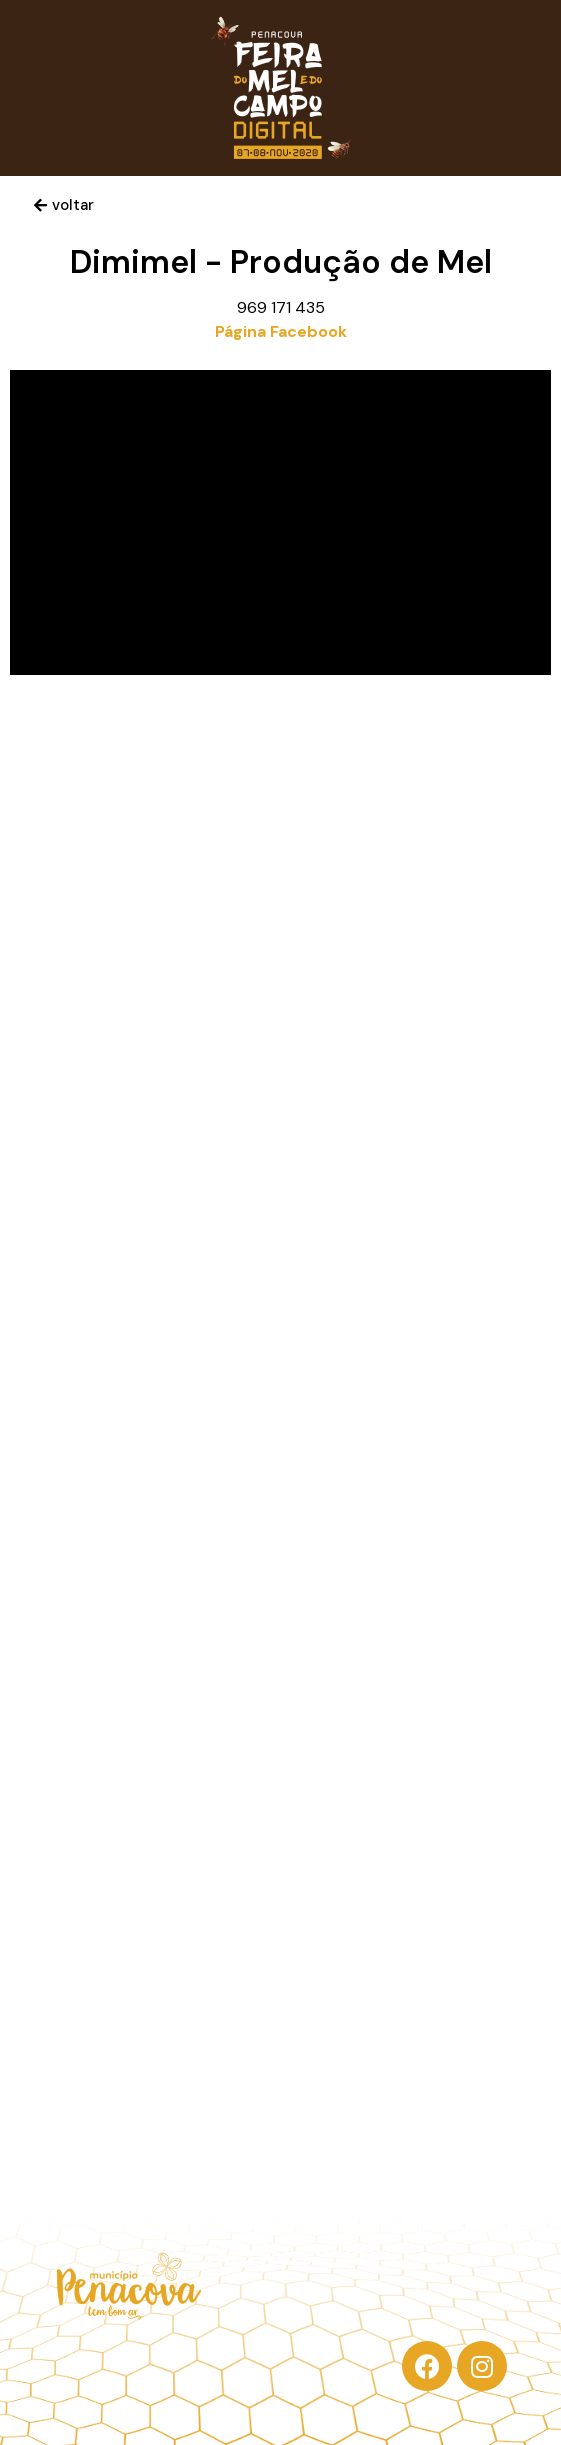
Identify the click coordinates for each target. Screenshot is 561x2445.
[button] (64, 206)
